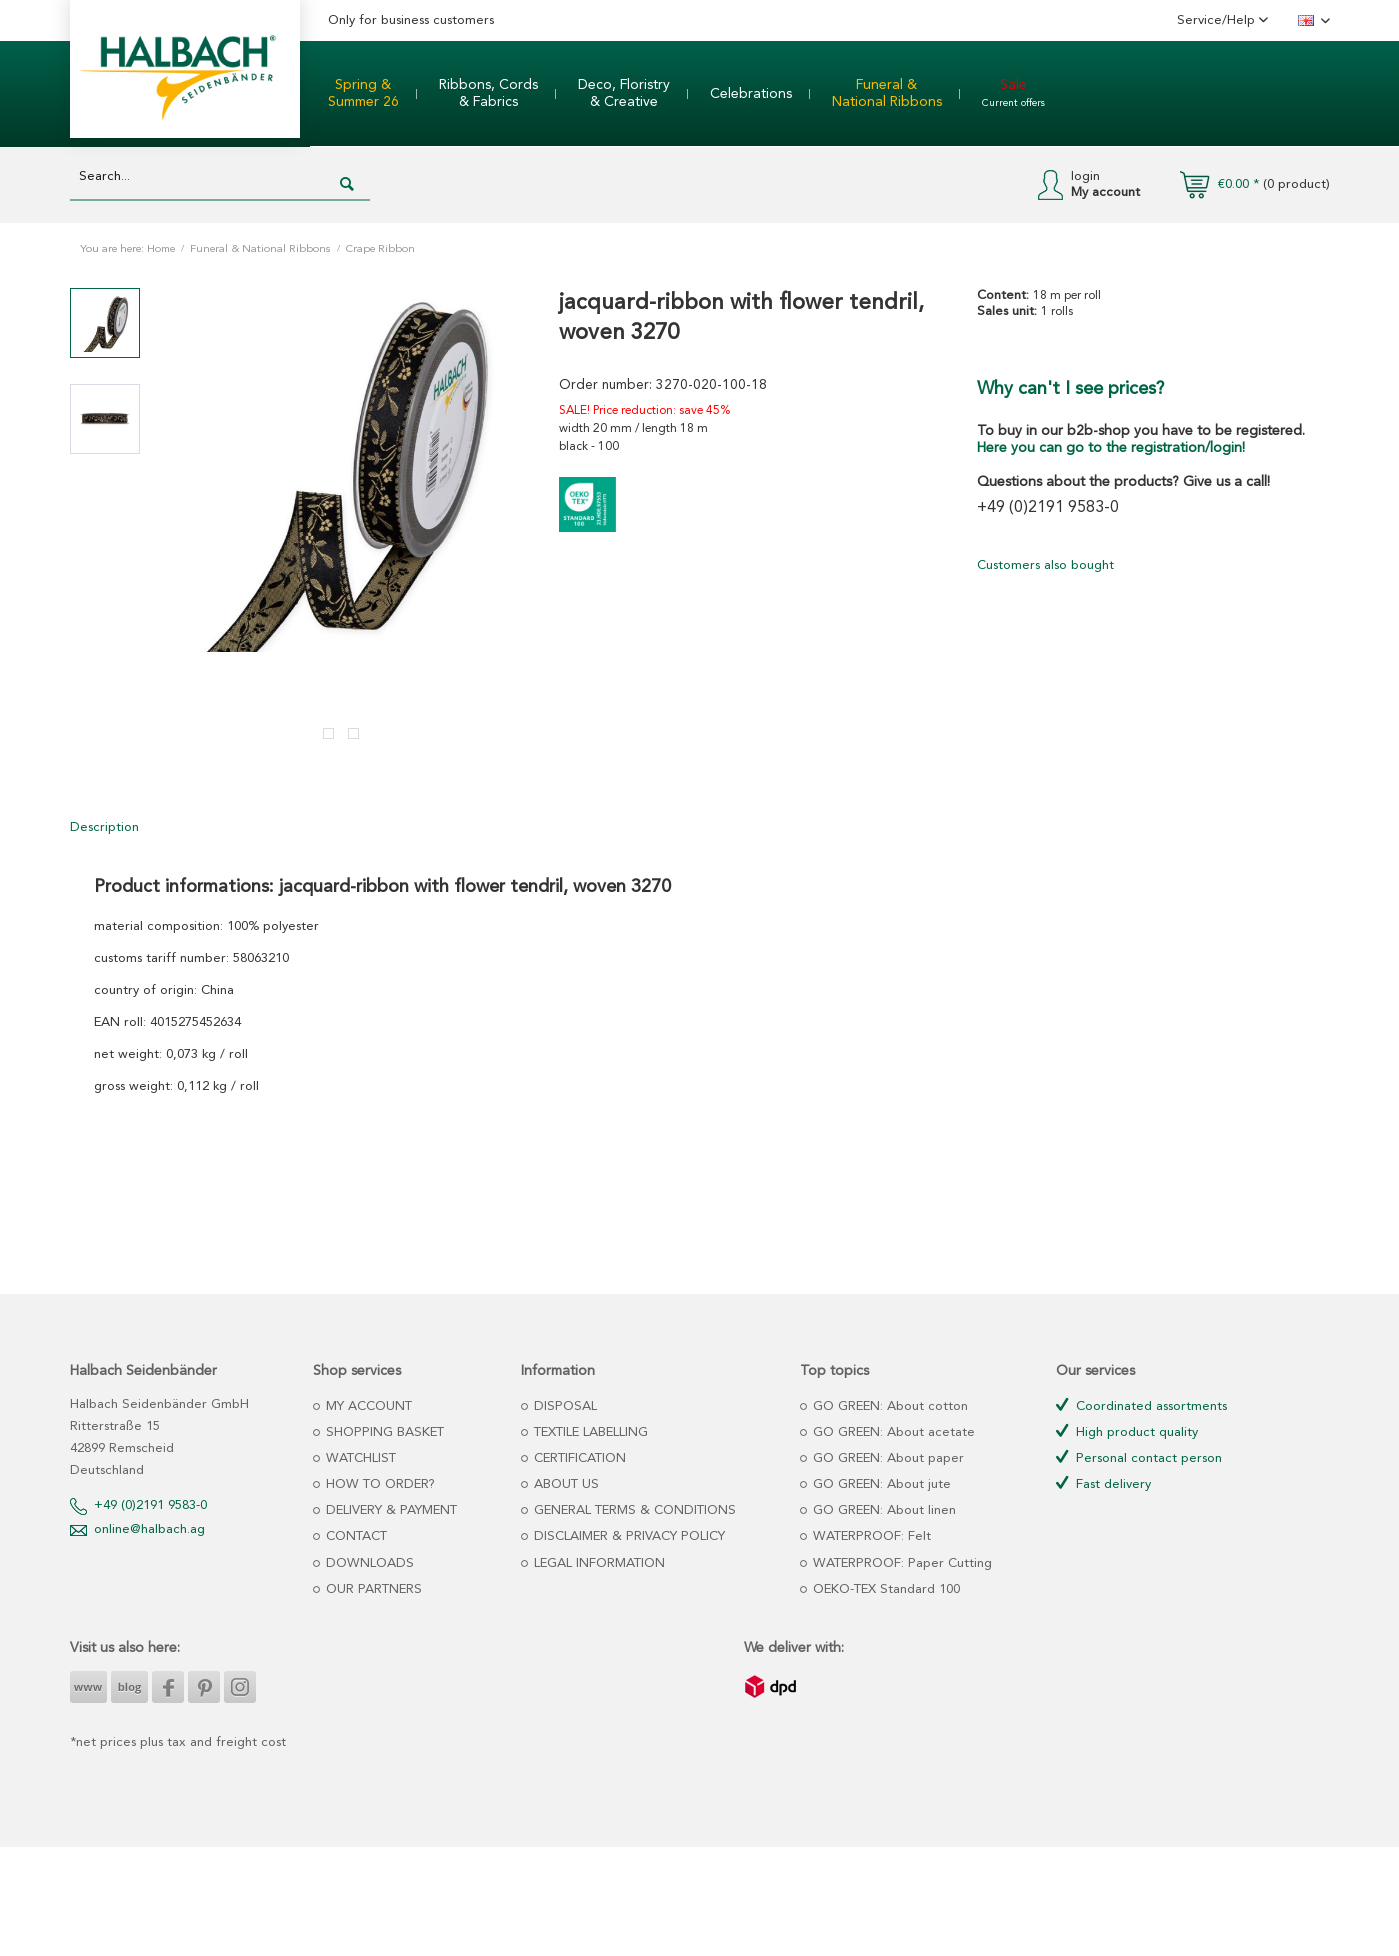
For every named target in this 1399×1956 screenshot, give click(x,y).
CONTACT (354, 1536)
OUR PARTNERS (372, 1589)
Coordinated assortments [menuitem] (1141, 1405)
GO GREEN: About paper (886, 1458)
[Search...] (220, 177)
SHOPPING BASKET (383, 1432)
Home (161, 249)
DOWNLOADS (368, 1563)
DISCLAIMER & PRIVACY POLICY (627, 1536)
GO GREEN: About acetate (892, 1432)
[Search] (347, 185)
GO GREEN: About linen (882, 1510)
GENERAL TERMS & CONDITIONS (633, 1510)
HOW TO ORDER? (378, 1484)
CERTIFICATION (578, 1458)
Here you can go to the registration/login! (1111, 448)
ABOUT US (564, 1484)
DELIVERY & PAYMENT (389, 1510)
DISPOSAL (563, 1406)
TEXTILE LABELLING (589, 1432)
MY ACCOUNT (367, 1406)
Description (104, 827)
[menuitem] (363, 94)
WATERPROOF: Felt (870, 1536)
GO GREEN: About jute (880, 1484)
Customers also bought (1045, 565)
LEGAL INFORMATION (597, 1563)
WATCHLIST (359, 1458)
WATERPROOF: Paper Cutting (900, 1563)
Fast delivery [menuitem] (1103, 1483)
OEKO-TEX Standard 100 (884, 1589)
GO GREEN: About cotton (888, 1406)
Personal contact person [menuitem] (1139, 1457)
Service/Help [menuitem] (1218, 20)
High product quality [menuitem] (1127, 1431)
